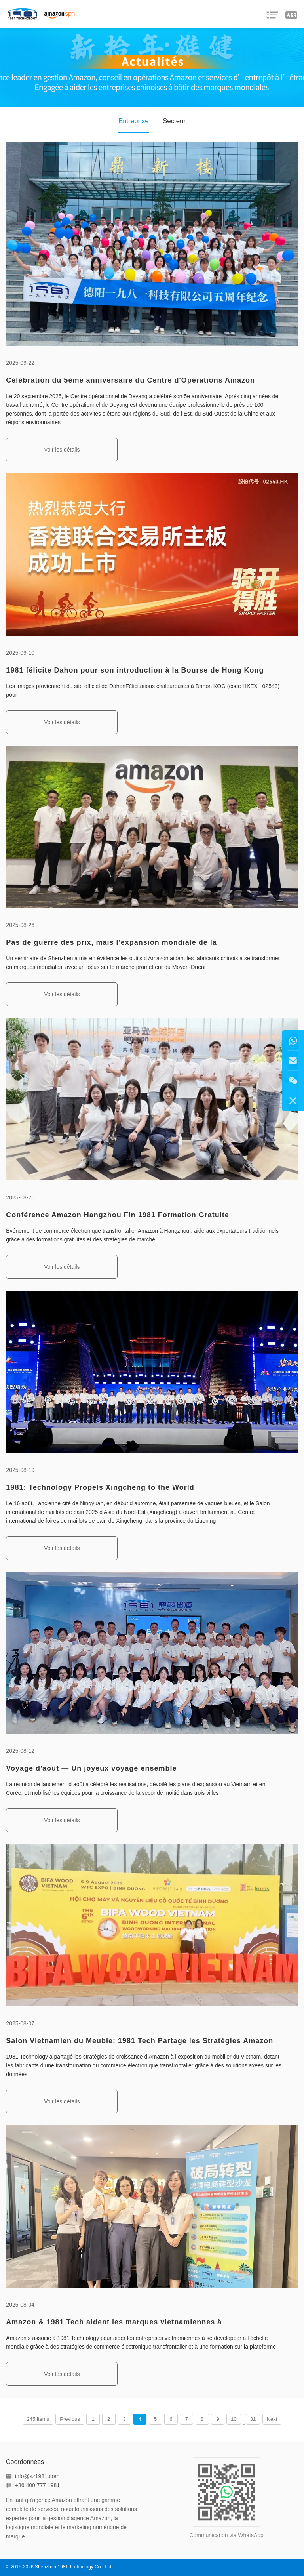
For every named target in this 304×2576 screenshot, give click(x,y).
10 (233, 2419)
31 (253, 2419)
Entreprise (133, 121)
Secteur (174, 121)
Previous (70, 2419)
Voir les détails (62, 449)
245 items (38, 2419)
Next (272, 2419)
